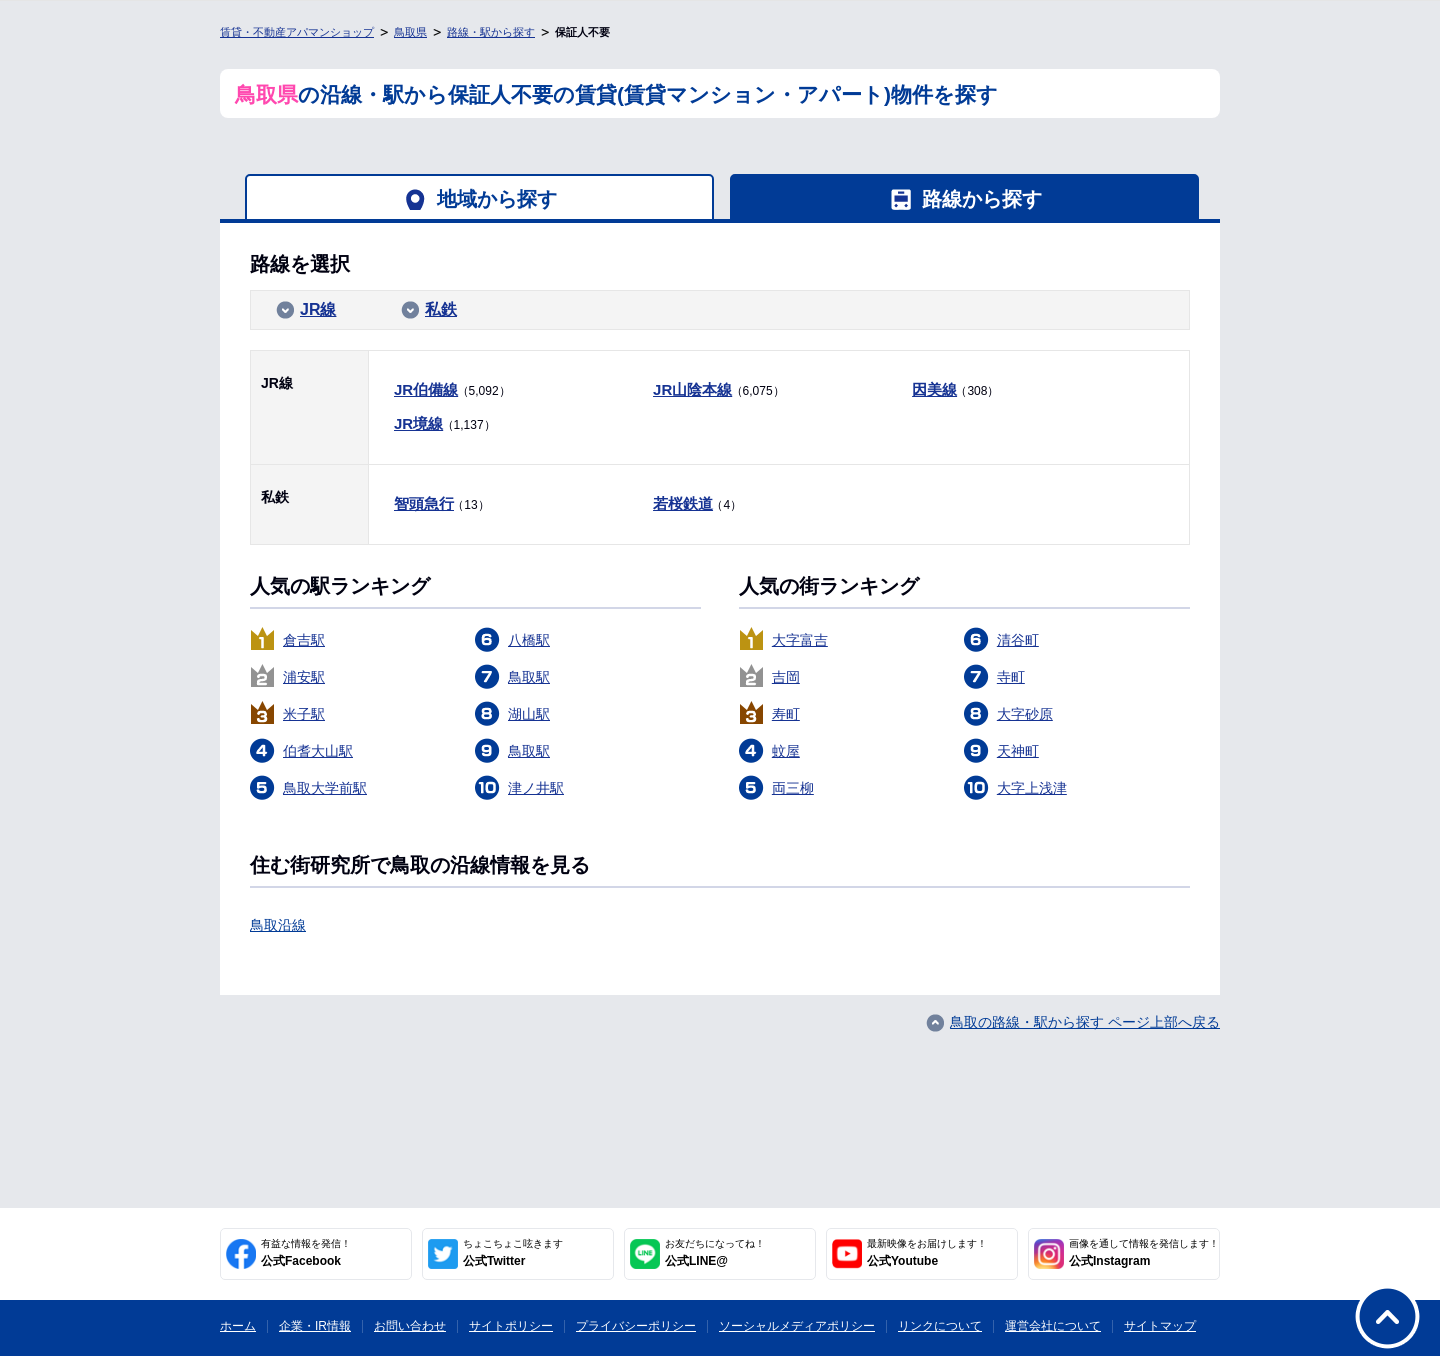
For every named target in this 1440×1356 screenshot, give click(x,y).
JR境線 (418, 423)
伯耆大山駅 (318, 751)
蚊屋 (786, 751)
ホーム (238, 1326)
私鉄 (441, 309)
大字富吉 (800, 640)
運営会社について (1053, 1326)
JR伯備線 (426, 389)
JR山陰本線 (692, 389)
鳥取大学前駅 (325, 788)
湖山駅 (529, 714)
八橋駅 (529, 640)
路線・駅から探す (491, 32)
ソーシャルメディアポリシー (797, 1326)
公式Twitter (513, 1253)
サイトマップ (1160, 1326)
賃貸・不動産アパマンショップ (297, 32)
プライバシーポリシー (636, 1326)
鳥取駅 (529, 677)
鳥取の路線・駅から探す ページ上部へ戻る (1085, 1022)
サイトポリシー (511, 1326)
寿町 (786, 714)
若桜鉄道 (683, 503)
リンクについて (940, 1326)
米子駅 (304, 714)
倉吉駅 (304, 640)
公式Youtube (927, 1253)
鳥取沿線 (278, 925)
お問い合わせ (410, 1326)
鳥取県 (410, 32)
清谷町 (1018, 640)
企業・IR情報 (315, 1326)
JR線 (318, 309)
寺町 (1011, 677)
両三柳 (793, 788)
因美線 (934, 389)
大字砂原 (1025, 714)
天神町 (1018, 751)
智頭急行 (424, 503)
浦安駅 (304, 677)
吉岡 (786, 677)
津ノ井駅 (536, 788)
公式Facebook (306, 1253)
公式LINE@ (715, 1253)
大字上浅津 (1032, 788)
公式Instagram (1144, 1253)
